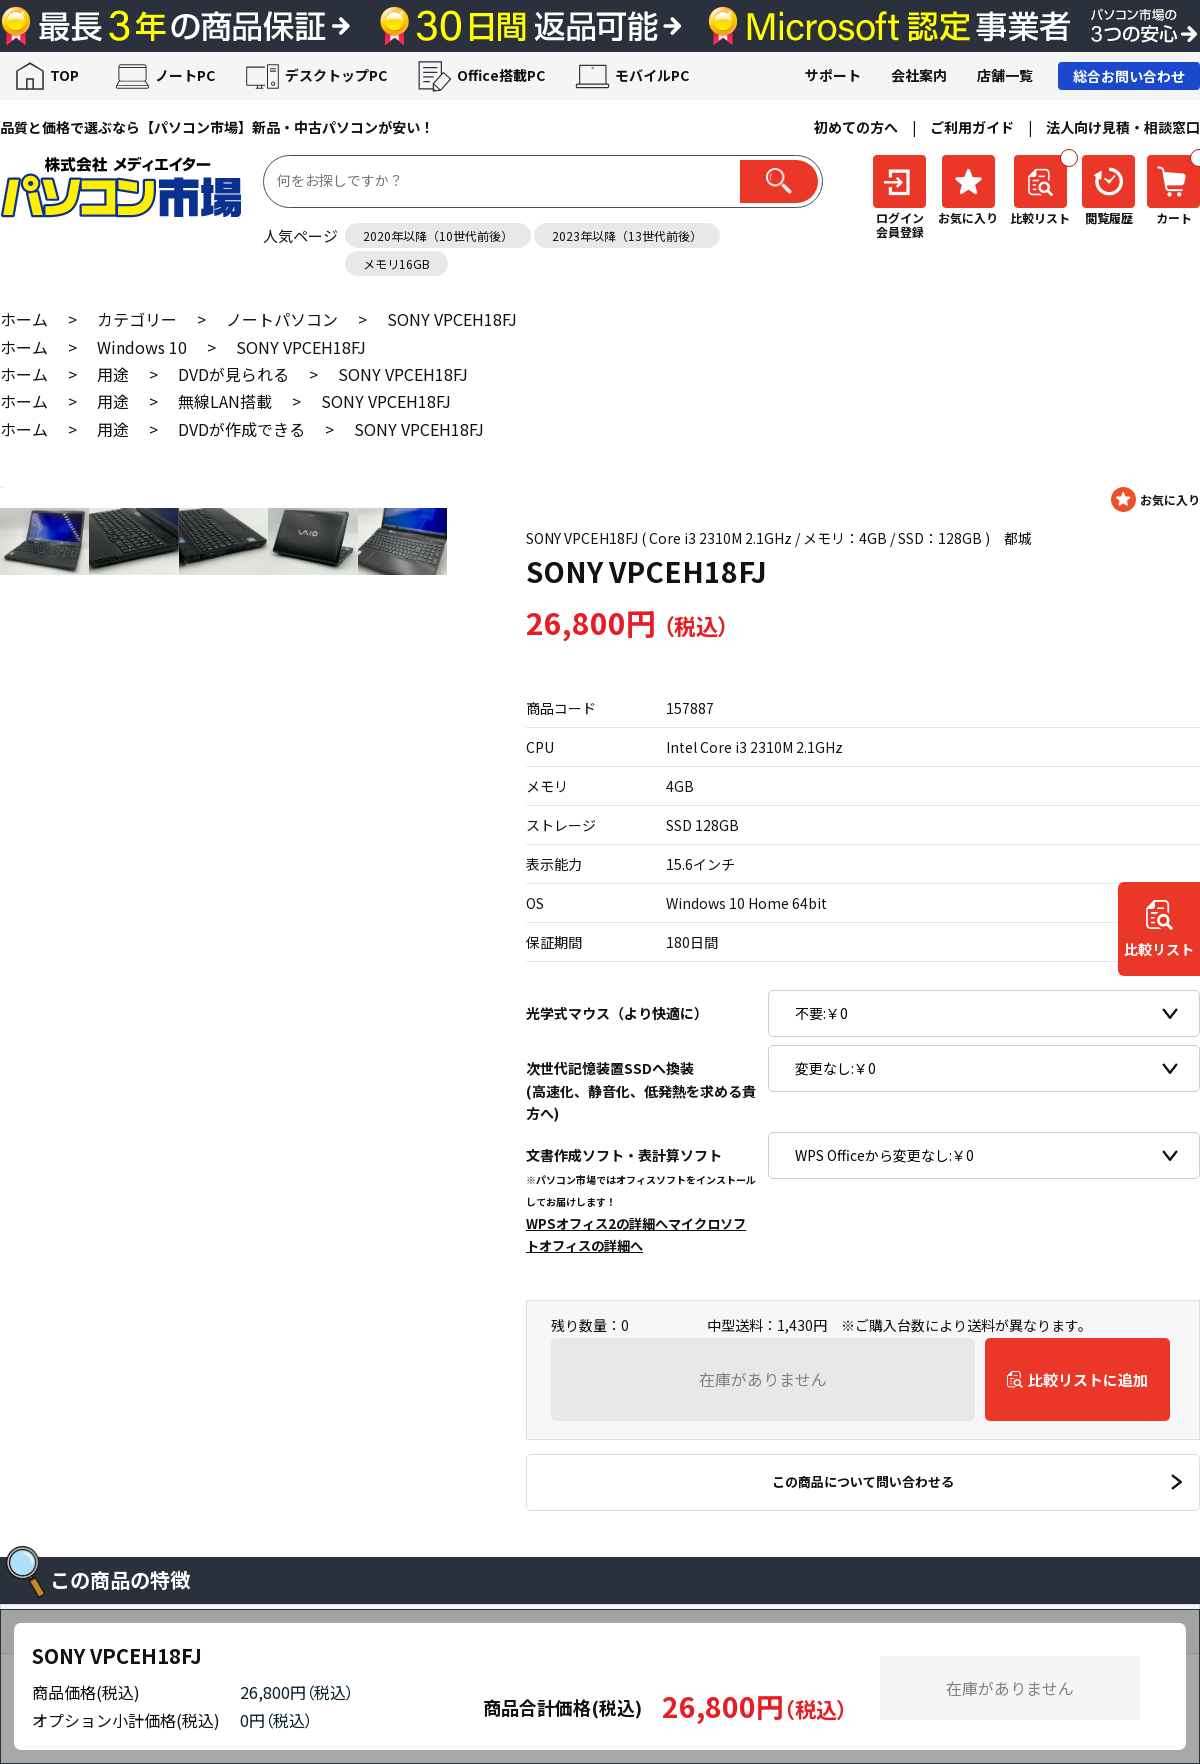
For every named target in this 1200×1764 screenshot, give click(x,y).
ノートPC (185, 75)
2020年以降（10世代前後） (438, 235)
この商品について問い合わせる (863, 1481)
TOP (64, 75)
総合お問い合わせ (1129, 76)
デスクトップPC (336, 75)
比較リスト (1159, 950)
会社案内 (919, 75)
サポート (833, 75)
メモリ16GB (396, 263)
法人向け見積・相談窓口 (1123, 127)
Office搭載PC (501, 75)
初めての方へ (856, 127)
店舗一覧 (1005, 75)
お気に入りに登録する (1155, 499)
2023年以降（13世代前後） (627, 235)
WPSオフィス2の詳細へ (597, 1223)
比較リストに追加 (1088, 1379)
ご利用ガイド (972, 127)
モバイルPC (652, 75)
